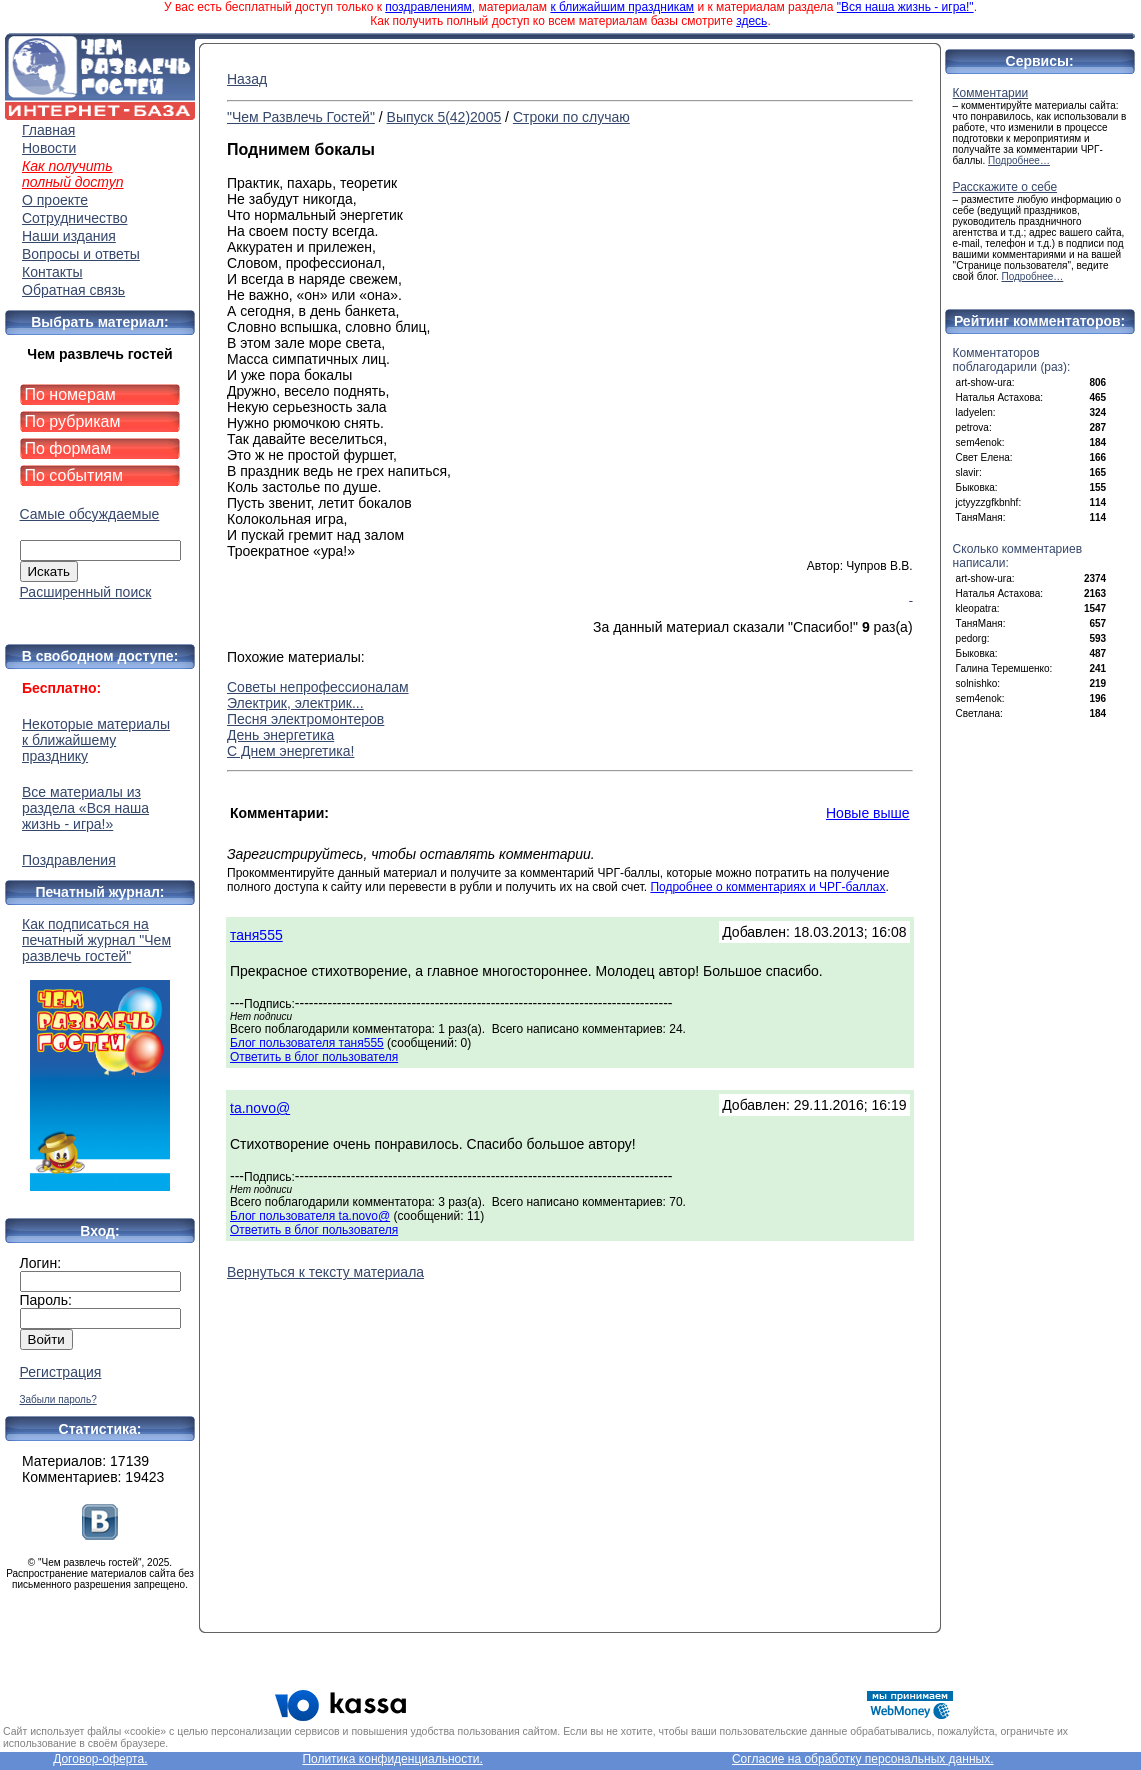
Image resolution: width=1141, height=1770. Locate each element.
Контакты (52, 272)
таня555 (256, 935)
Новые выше (868, 813)
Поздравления (69, 860)
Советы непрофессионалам (318, 687)
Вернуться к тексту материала (325, 1272)
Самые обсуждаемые (90, 514)
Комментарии (991, 93)
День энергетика (280, 735)
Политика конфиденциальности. (392, 1759)
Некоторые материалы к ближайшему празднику (96, 740)
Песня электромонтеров (305, 719)
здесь (751, 21)
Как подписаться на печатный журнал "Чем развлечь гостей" (100, 1053)
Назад (247, 79)
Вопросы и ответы (81, 254)
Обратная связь (73, 290)
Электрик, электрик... (295, 703)
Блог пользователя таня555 (307, 1043)
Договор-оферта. (100, 1759)
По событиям (74, 475)
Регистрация (61, 1372)
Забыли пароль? (58, 1399)
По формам (68, 448)
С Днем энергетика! (290, 751)
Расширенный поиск (86, 592)
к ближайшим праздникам (622, 7)
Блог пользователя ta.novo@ (310, 1216)
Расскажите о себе (1005, 187)
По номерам (70, 394)
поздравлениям (428, 7)
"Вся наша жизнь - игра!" (905, 7)
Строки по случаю (571, 117)
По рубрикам (73, 421)
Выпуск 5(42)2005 (444, 117)
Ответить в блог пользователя (314, 1057)
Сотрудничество (74, 218)
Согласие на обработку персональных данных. (863, 1759)
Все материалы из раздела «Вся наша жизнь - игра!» (85, 808)
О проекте (55, 200)
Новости (49, 148)
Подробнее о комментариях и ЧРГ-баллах (767, 887)
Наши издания (69, 236)
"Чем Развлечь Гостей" (301, 117)
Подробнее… (1019, 160)
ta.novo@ (260, 1108)
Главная (48, 130)
